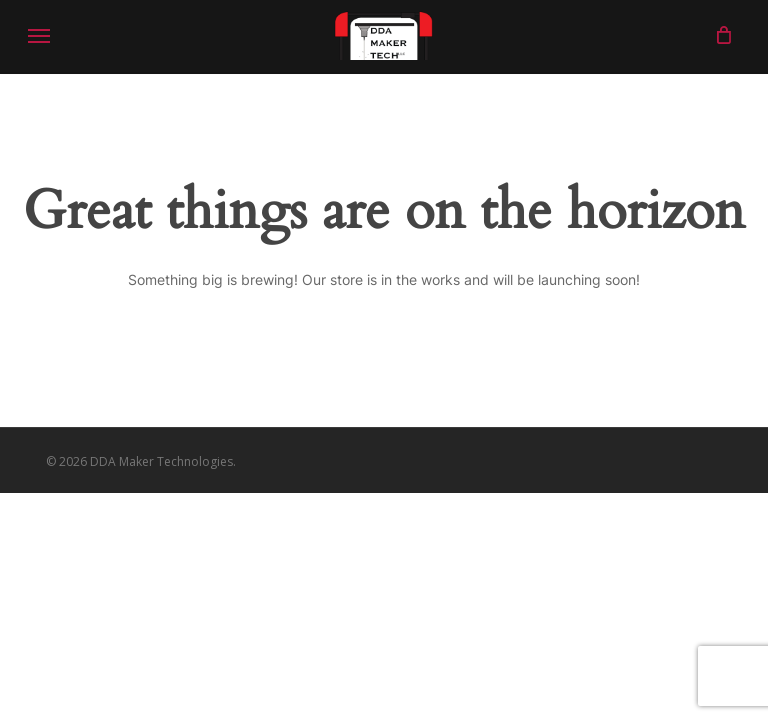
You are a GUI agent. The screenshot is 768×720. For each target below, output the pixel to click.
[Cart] (718, 35)
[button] (39, 35)
